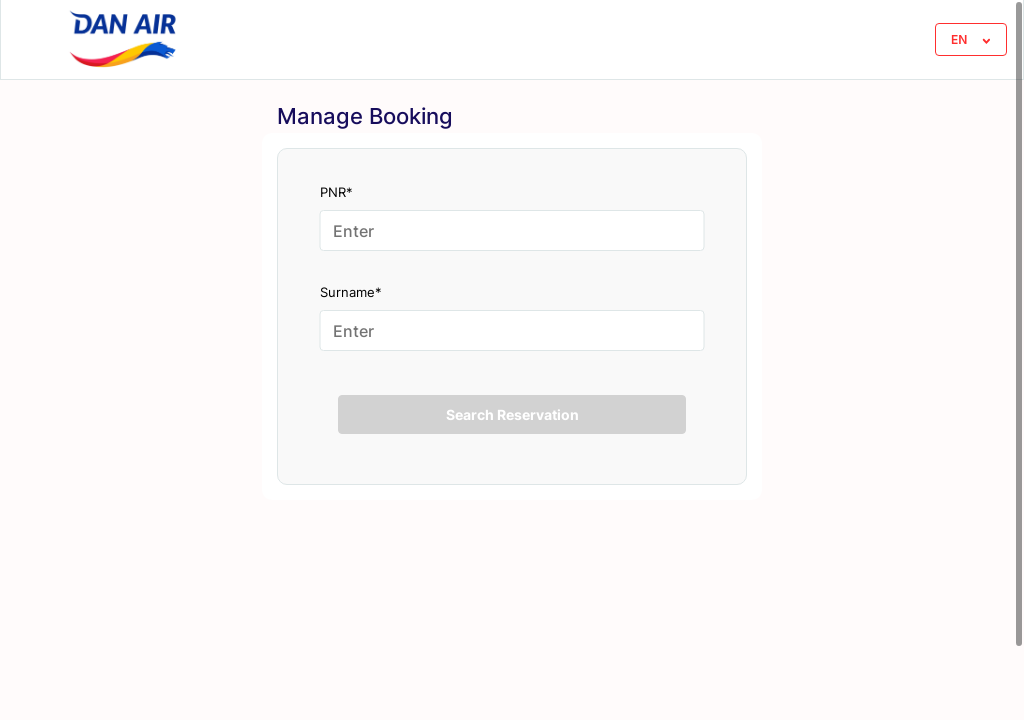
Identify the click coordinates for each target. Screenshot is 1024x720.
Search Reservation (512, 414)
